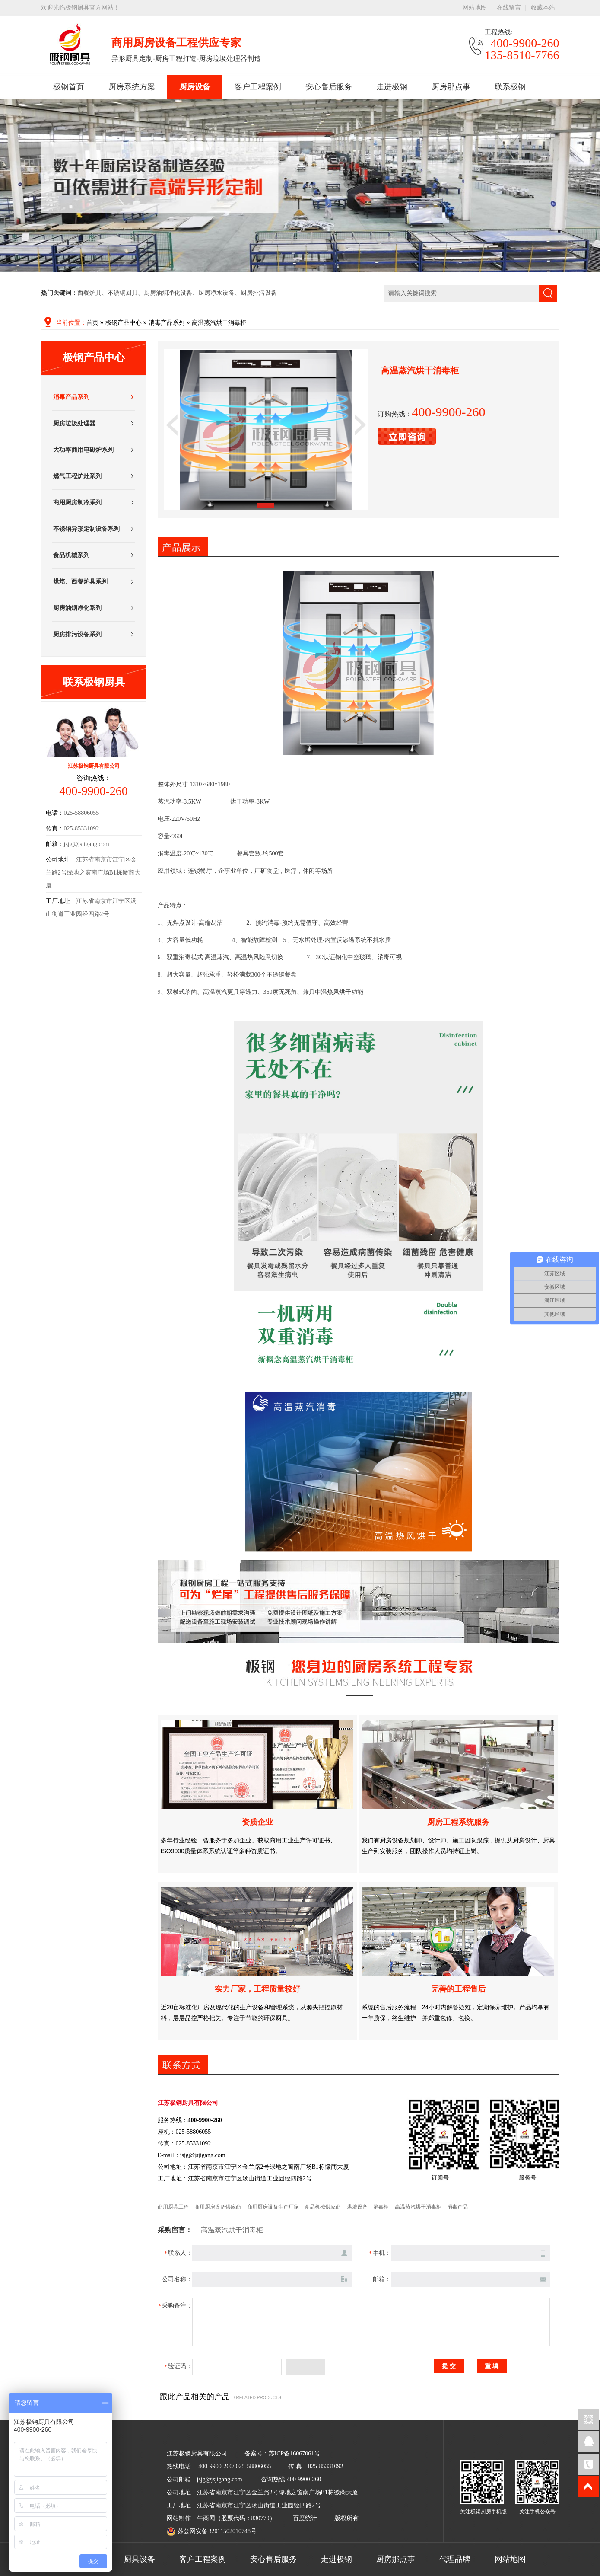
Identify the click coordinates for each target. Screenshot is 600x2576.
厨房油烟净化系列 (77, 608)
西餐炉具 (89, 293)
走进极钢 (391, 87)
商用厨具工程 (173, 2207)
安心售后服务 (328, 87)
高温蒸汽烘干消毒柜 (219, 322)
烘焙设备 (357, 2207)
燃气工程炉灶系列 (77, 476)
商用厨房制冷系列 (77, 502)
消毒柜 (381, 2207)
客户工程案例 (258, 87)
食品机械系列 (71, 555)
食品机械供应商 (323, 2207)
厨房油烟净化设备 (168, 293)
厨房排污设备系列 (77, 634)
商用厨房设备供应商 (217, 2207)
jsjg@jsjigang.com (86, 844)
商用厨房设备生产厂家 (273, 2207)
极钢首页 (68, 87)
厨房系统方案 (131, 87)
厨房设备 (194, 87)
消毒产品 (457, 2207)
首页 (92, 322)
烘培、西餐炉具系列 (80, 581)
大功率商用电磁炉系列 (83, 450)
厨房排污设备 (259, 293)
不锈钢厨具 (123, 293)
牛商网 (206, 2518)
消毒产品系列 (167, 322)
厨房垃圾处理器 (74, 423)
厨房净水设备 (216, 293)
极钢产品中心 (123, 322)
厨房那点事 (451, 87)
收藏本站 (543, 7)
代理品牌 (454, 2559)
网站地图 (475, 7)
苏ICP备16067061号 (295, 2453)
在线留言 (509, 7)
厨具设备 (139, 2559)
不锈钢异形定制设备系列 (86, 529)
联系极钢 (510, 87)
